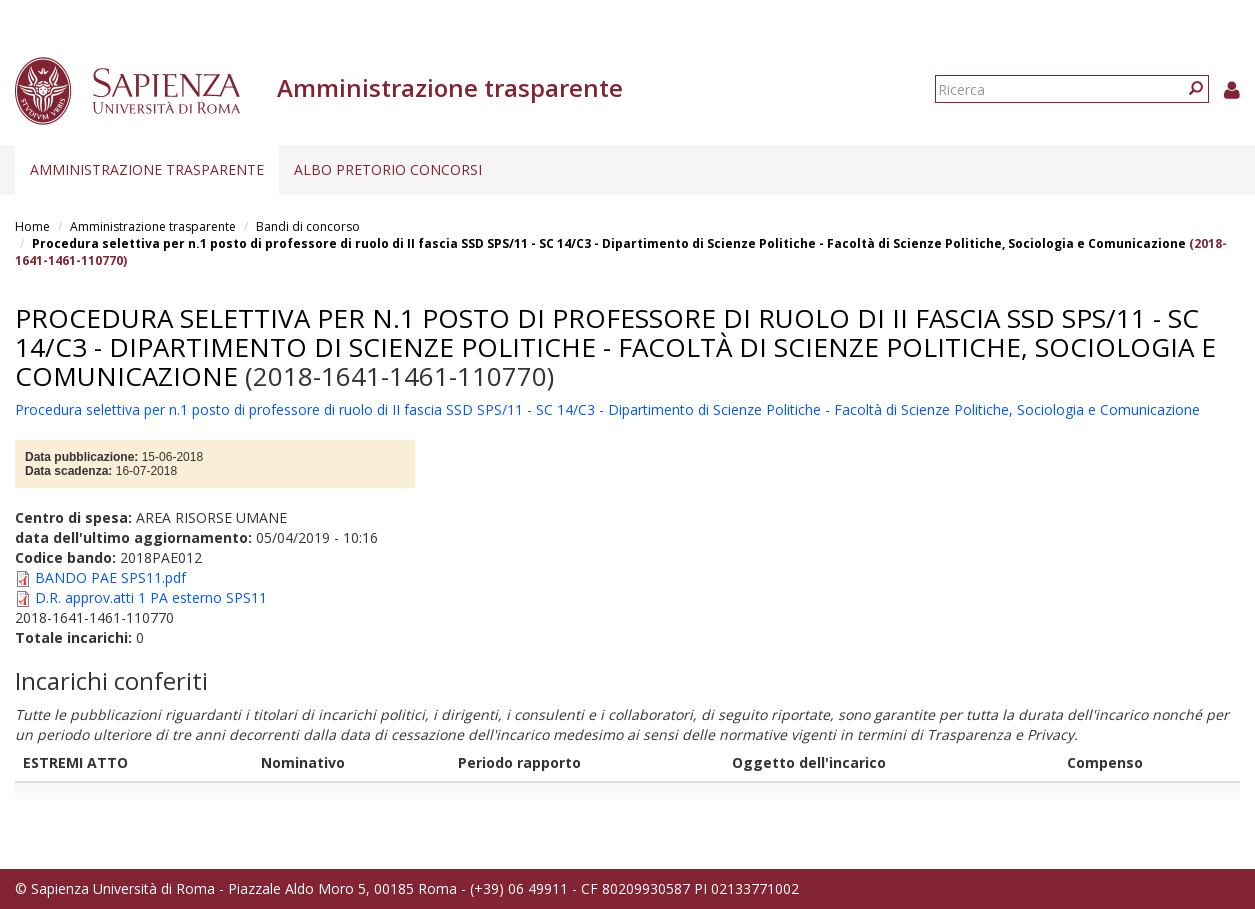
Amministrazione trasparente (147, 169)
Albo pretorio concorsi (388, 169)
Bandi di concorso (308, 226)
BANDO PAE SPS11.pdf (110, 577)
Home (32, 226)
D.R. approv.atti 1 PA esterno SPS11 (151, 597)
